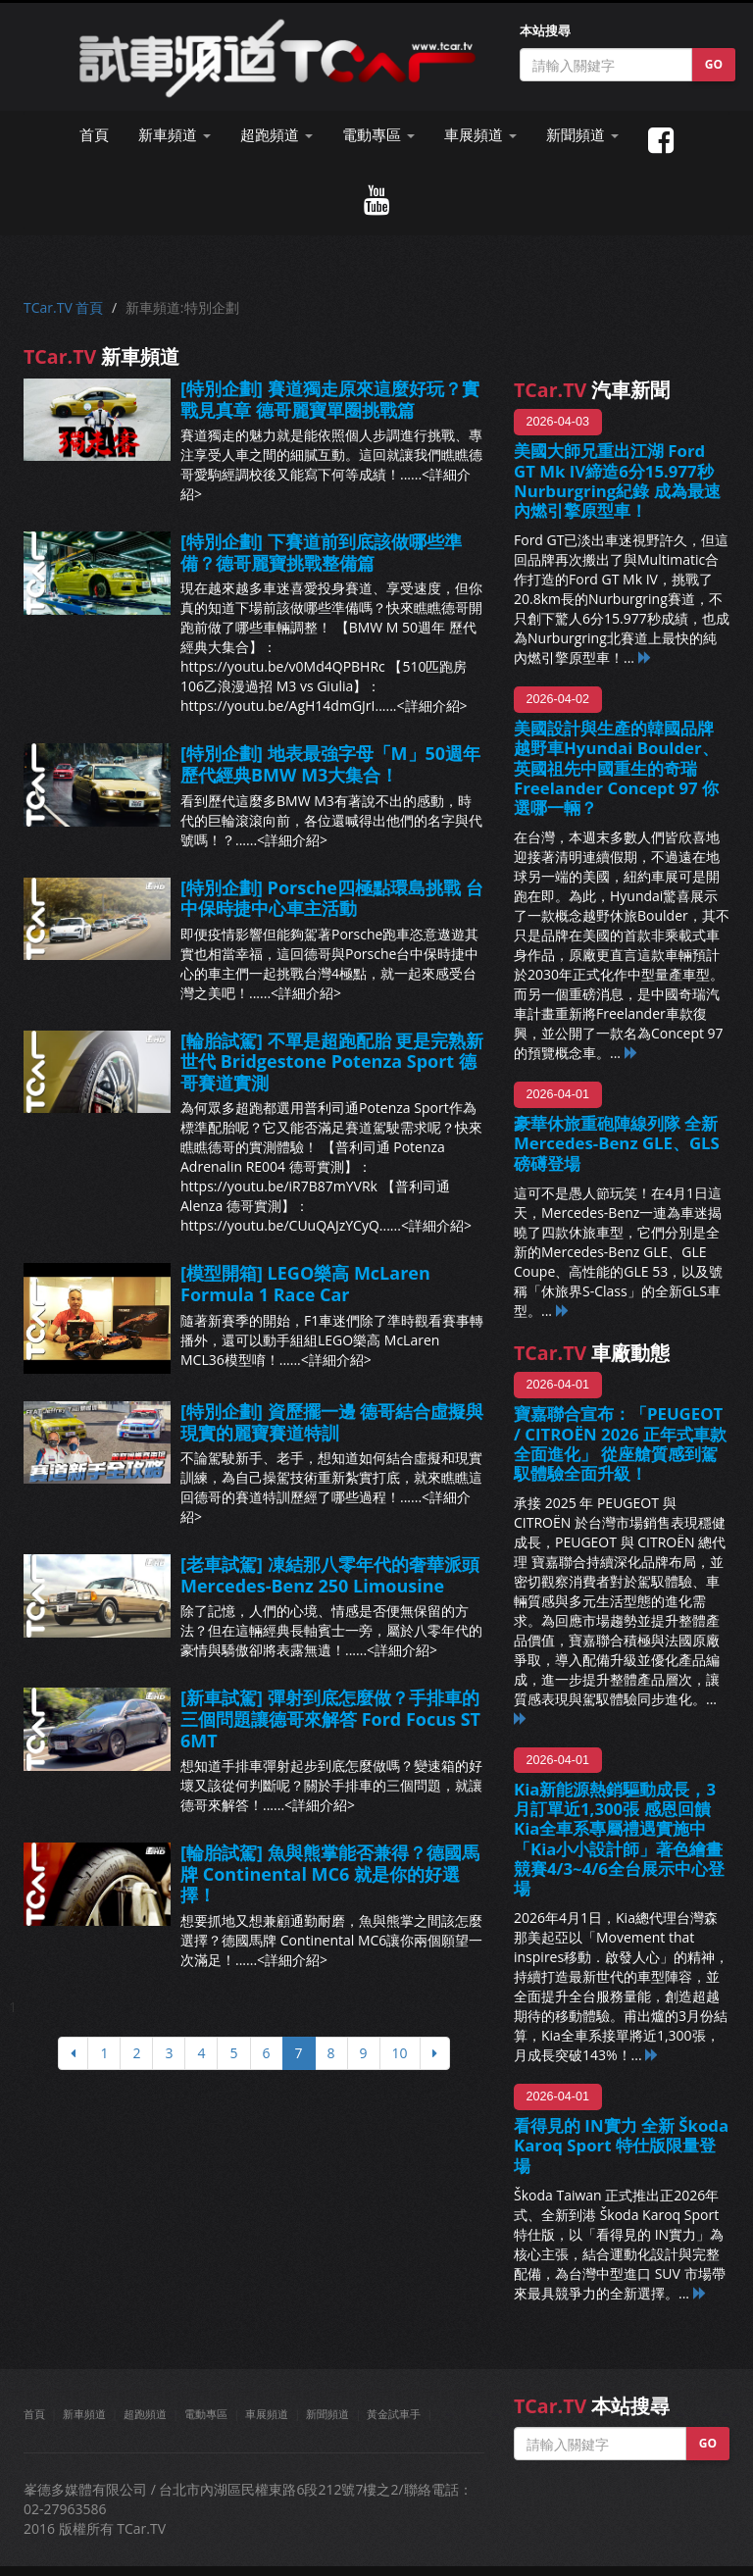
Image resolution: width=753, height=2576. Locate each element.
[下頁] (435, 2053)
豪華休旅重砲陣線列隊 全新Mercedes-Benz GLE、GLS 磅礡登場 (617, 1143)
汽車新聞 (592, 390)
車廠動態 (592, 1352)
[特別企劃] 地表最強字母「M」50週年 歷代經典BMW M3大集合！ (330, 763)
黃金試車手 (394, 2413)
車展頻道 (266, 2413)
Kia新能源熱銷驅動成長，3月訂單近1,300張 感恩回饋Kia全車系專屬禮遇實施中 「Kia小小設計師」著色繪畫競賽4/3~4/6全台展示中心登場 (619, 1838)
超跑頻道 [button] (276, 135)
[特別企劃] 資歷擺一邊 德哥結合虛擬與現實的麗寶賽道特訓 (331, 1421)
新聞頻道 (327, 2413)
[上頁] (73, 2053)
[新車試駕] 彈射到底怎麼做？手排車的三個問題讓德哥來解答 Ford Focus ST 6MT (330, 1718)
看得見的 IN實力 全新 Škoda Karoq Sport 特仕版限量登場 (621, 2145)
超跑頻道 (145, 2413)
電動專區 (205, 2413)
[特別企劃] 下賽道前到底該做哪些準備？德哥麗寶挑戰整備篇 (321, 552)
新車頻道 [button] (174, 135)
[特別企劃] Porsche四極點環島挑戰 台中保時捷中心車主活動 (331, 898)
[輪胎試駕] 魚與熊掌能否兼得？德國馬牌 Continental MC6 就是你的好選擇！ (329, 1873)
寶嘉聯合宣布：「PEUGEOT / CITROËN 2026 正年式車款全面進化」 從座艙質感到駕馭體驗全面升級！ (620, 1443)
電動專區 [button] (378, 135)
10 (400, 2053)
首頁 (94, 135)
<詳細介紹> (432, 705)
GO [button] (714, 64)
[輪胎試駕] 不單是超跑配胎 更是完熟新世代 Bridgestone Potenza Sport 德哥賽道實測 (331, 1061)
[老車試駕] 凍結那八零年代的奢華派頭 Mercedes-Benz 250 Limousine (329, 1574)
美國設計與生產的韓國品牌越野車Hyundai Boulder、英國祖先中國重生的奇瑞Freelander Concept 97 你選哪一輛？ (616, 768)
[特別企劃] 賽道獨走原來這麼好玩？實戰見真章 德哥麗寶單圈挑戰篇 (329, 399)
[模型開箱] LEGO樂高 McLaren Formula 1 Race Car (305, 1283)
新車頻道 (84, 2413)
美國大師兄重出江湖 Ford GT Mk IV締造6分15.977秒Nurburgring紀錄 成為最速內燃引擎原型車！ (617, 480)
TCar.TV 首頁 (63, 307)
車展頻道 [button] (480, 135)
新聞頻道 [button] (582, 135)
